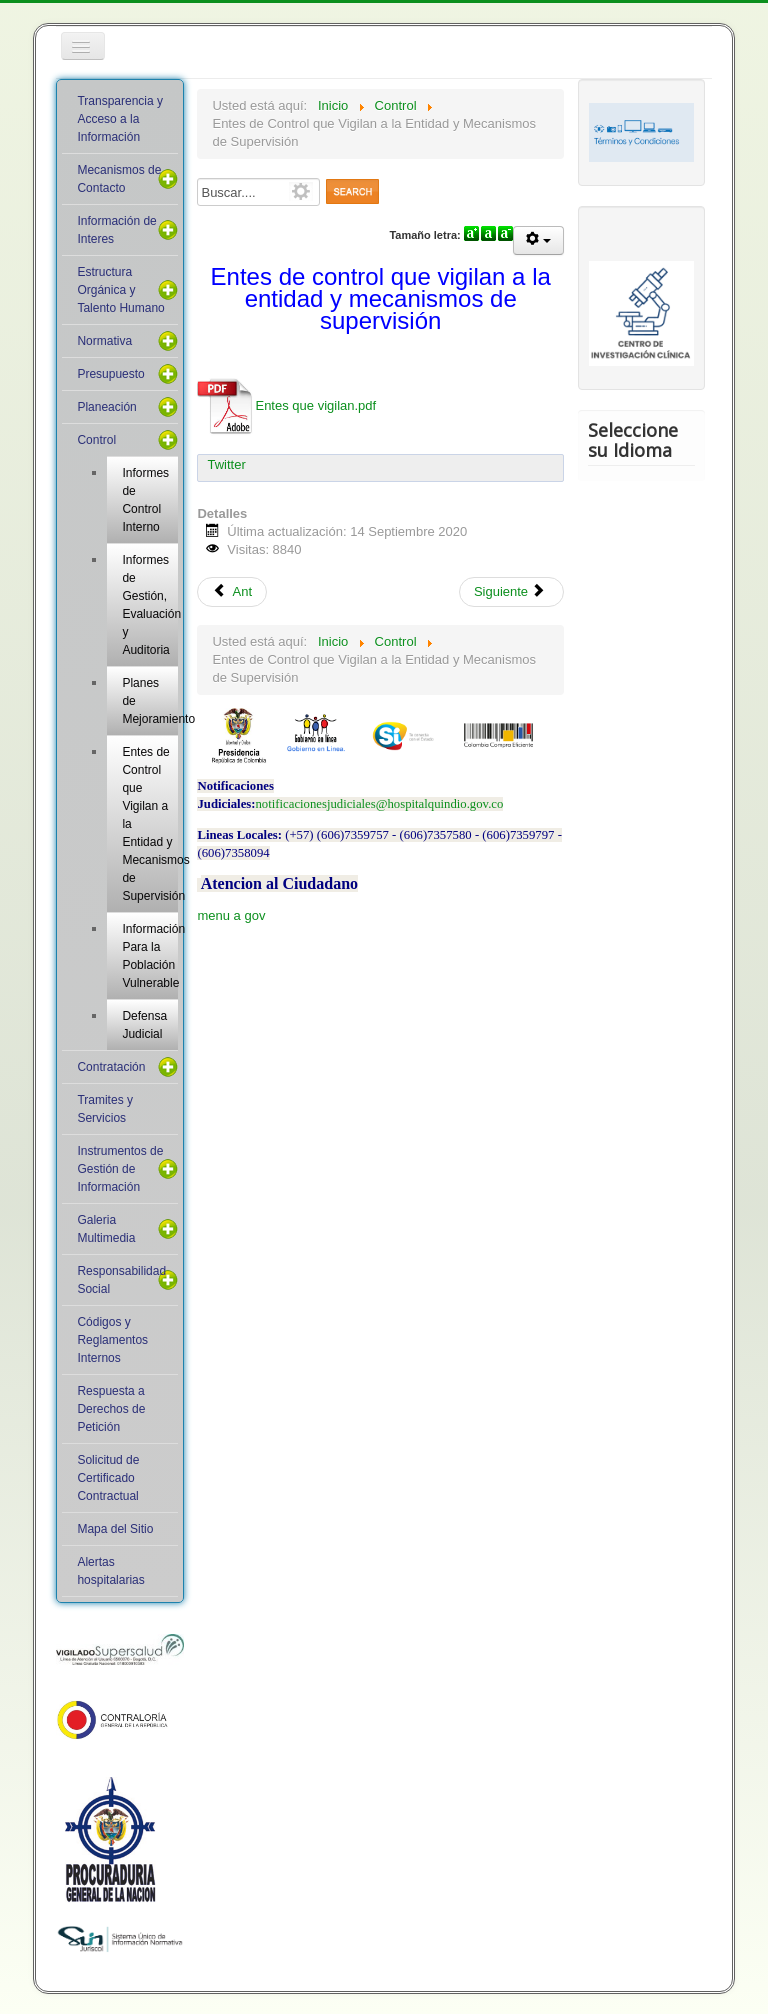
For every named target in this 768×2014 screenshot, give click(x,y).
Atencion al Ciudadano (279, 883)
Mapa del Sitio (115, 1529)
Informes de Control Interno (145, 500)
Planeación (106, 407)
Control (96, 440)
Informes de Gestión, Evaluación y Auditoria (149, 605)
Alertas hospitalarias (110, 1571)
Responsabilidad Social (121, 1280)
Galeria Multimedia (106, 1229)
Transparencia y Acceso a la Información (120, 119)
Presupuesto (110, 374)
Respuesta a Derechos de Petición (111, 1409)
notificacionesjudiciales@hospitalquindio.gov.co (379, 804)
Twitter (226, 464)
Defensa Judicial (144, 1025)
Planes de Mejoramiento (149, 701)
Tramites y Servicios (105, 1109)
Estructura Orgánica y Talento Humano (120, 290)
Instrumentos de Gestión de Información (120, 1169)
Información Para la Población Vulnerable (149, 956)
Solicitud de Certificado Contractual (108, 1478)
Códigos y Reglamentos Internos (112, 1340)
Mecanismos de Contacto (119, 179)
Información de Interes (116, 230)
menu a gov (231, 915)
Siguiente (510, 591)
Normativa (104, 341)
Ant (232, 591)
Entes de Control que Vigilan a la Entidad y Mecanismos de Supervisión (149, 824)
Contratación (111, 1067)
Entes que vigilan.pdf (286, 405)
